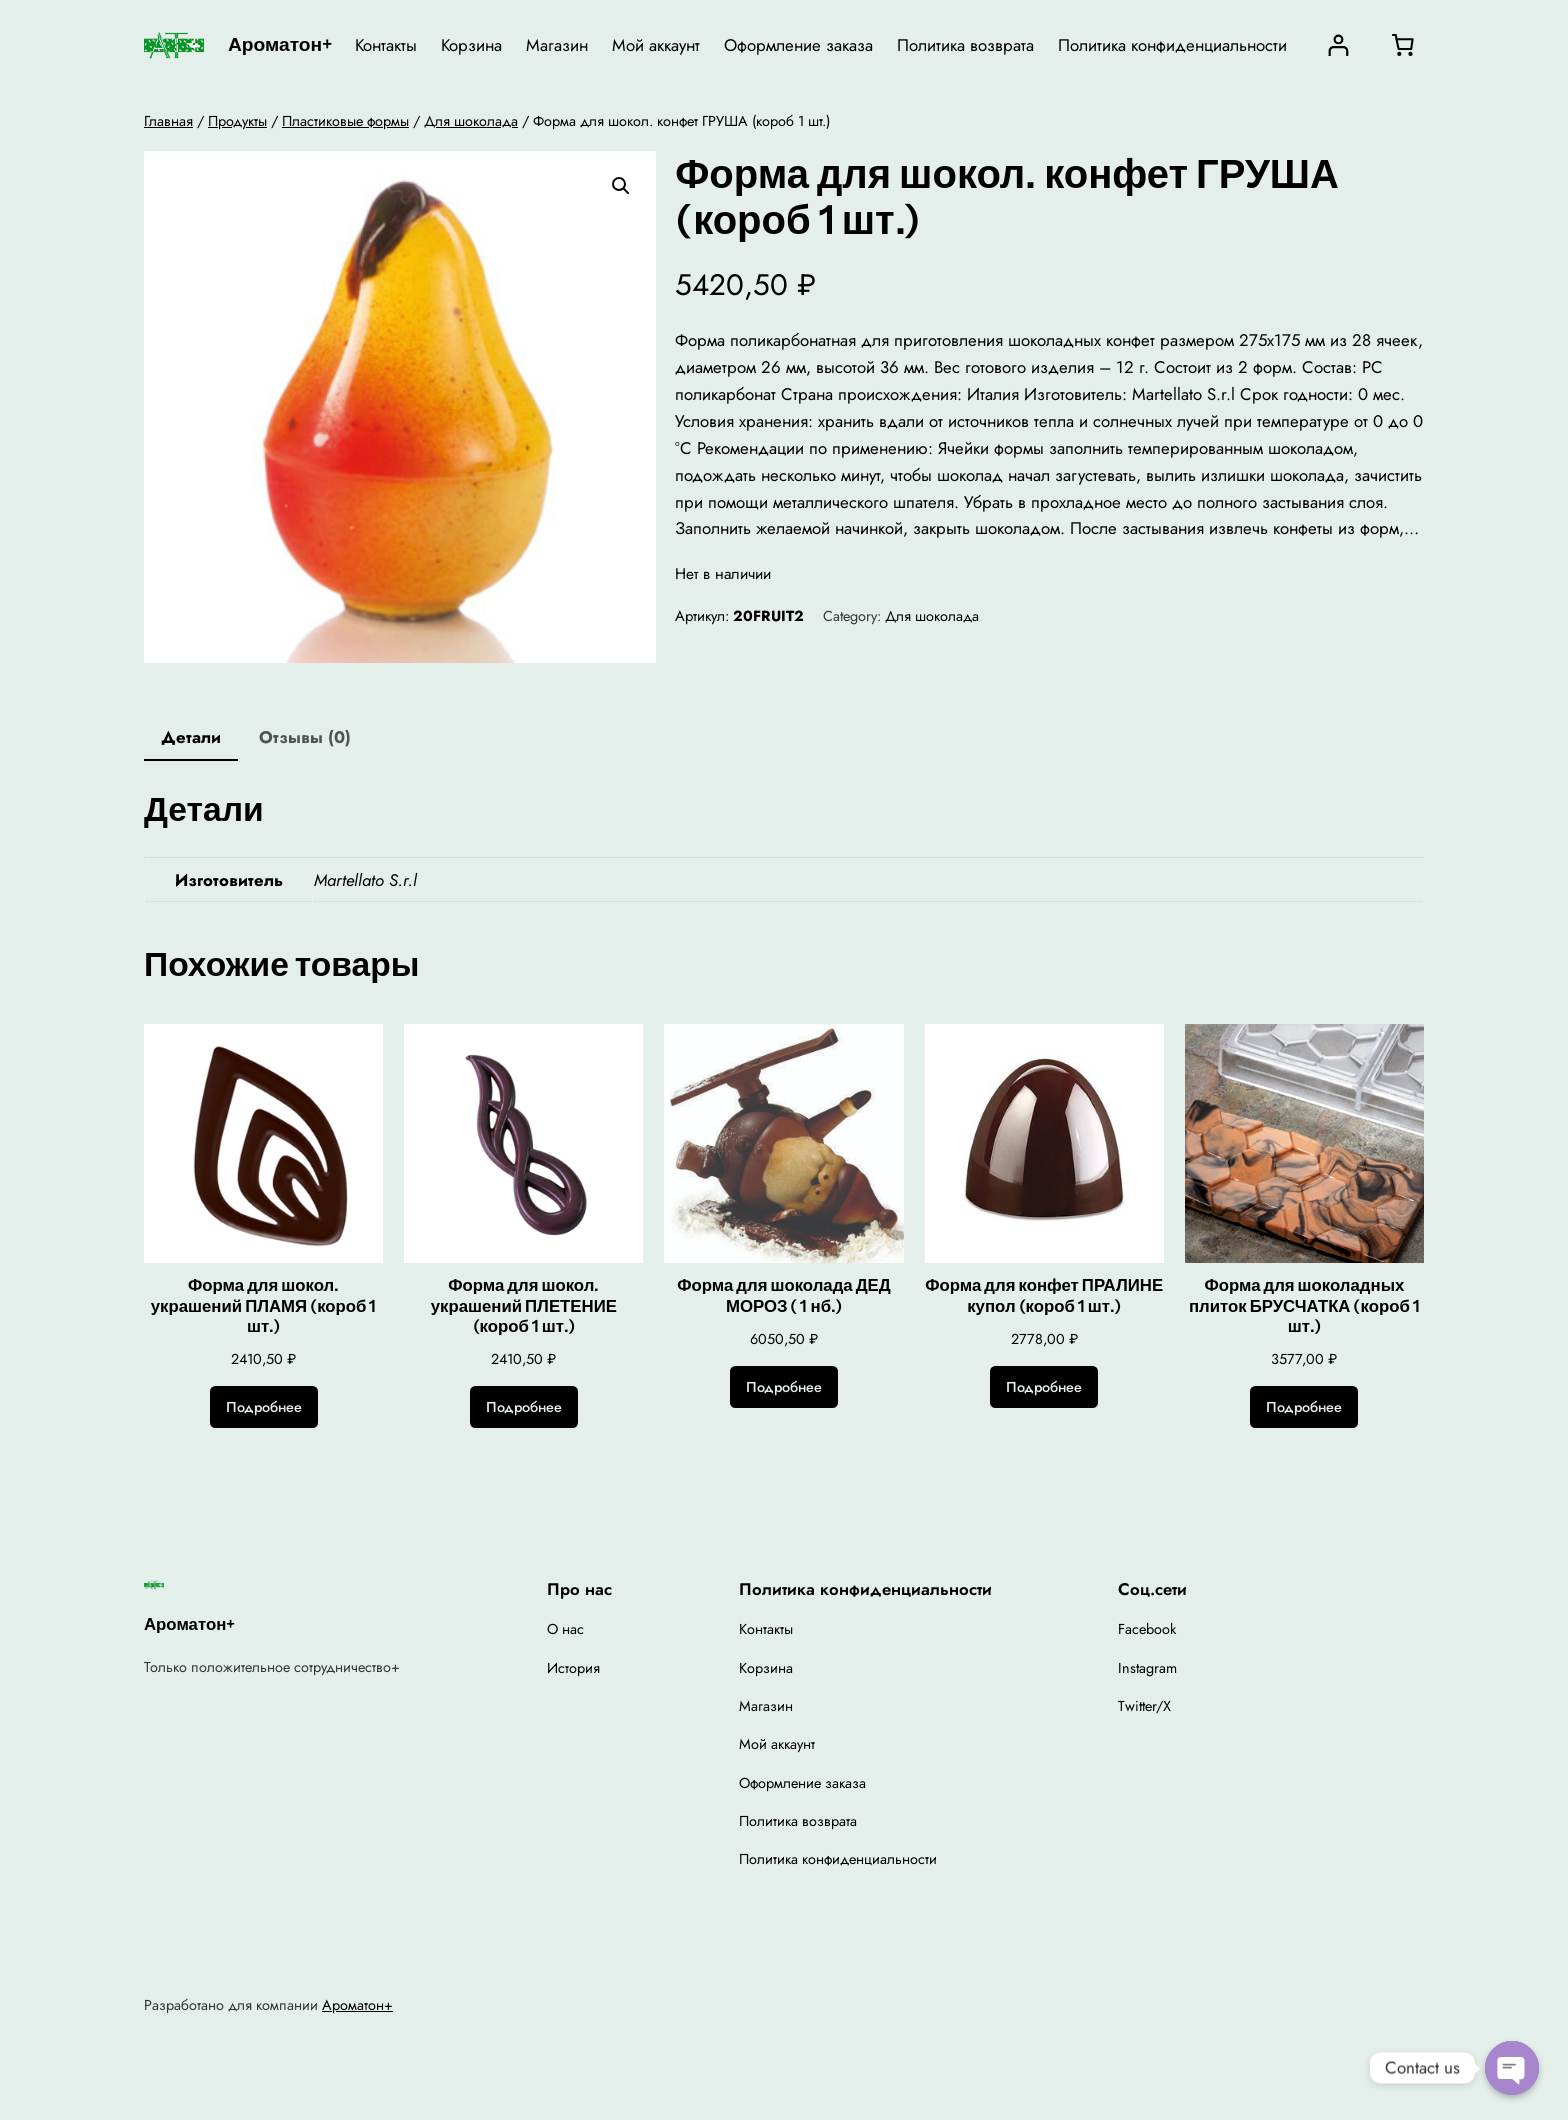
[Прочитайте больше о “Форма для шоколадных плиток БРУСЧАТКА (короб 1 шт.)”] (1304, 1407)
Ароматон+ (280, 44)
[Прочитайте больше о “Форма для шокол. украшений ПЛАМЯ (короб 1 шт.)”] (264, 1407)
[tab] (191, 738)
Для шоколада (471, 121)
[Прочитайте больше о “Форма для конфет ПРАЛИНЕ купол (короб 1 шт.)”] (1044, 1387)
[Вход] (1338, 45)
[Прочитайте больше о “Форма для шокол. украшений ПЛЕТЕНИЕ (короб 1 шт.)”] (524, 1407)
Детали (191, 737)
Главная (168, 121)
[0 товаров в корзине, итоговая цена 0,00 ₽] (1403, 45)
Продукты (237, 121)
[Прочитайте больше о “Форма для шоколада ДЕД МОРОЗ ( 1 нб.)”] (784, 1387)
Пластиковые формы (345, 121)
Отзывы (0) (305, 737)
